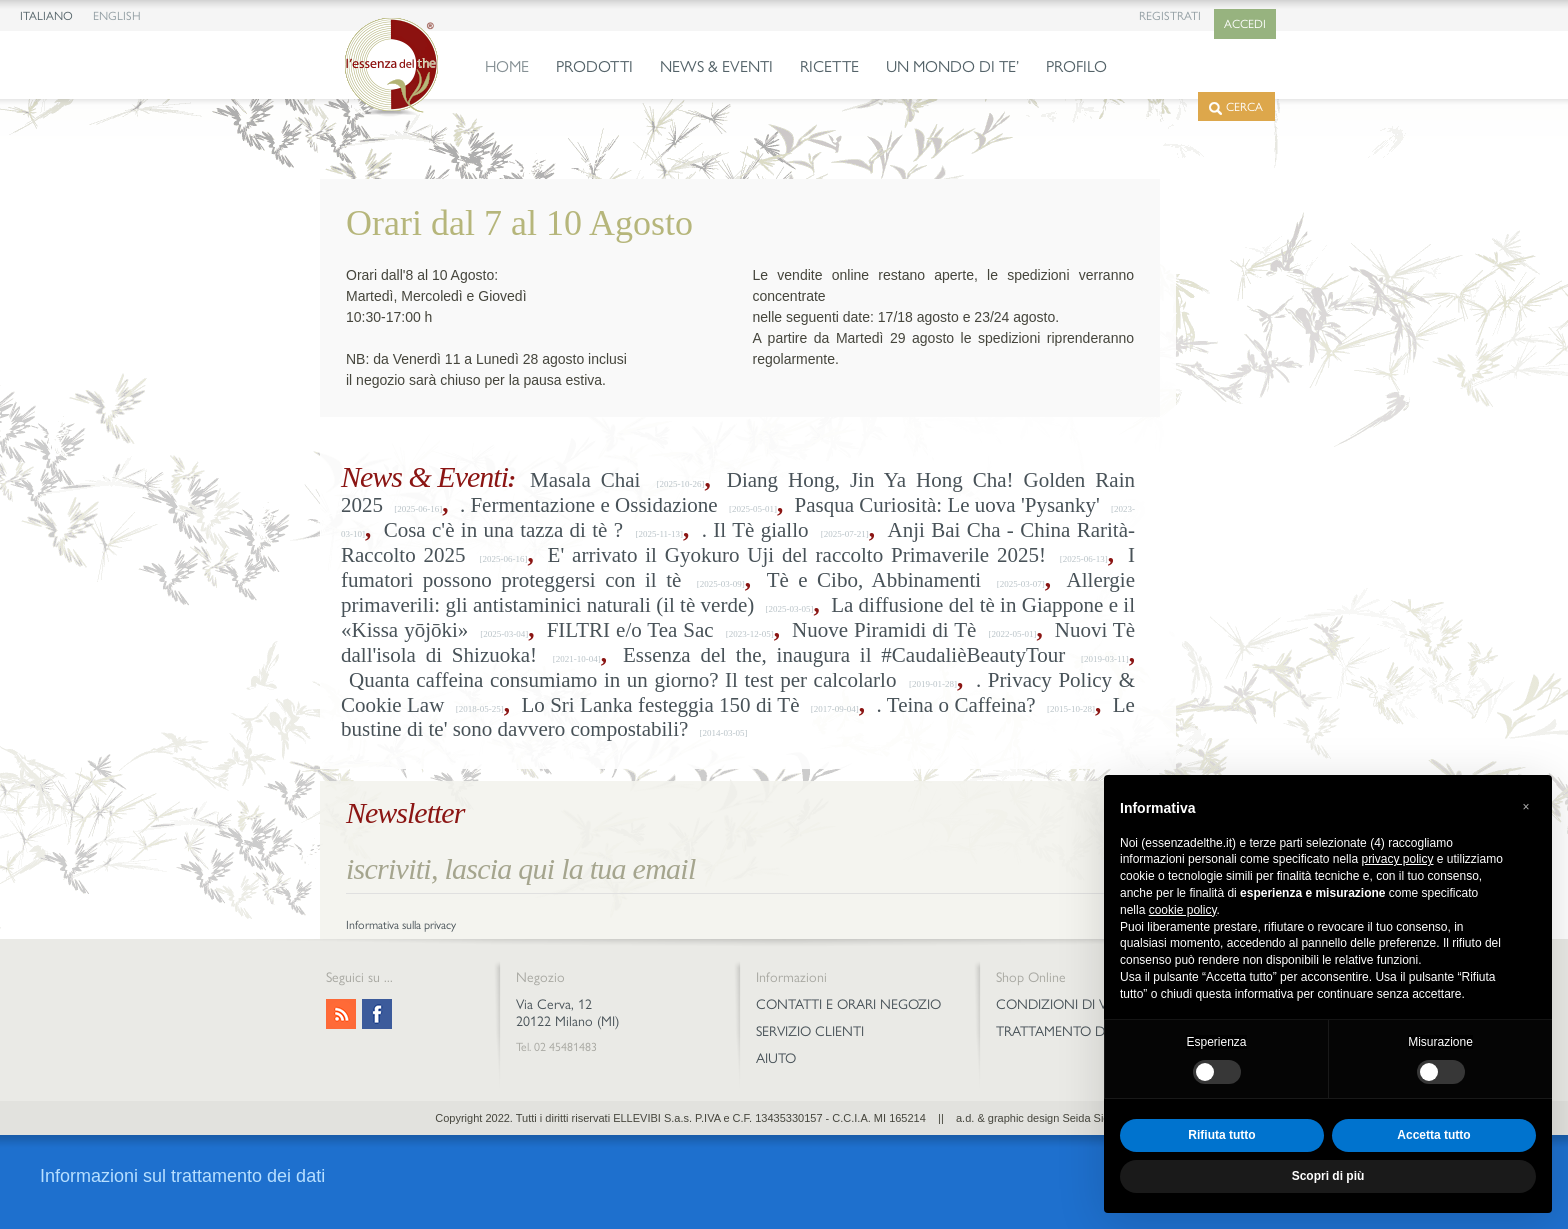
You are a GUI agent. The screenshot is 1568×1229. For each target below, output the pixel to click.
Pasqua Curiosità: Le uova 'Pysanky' (947, 505)
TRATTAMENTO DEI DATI (1072, 1031)
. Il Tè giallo (755, 530)
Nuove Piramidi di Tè (884, 630)
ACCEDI (1245, 24)
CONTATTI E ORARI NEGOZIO (848, 1004)
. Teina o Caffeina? (956, 705)
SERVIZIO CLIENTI (810, 1031)
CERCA (1236, 107)
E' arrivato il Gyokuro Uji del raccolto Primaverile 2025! (797, 555)
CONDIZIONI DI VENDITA (1075, 1004)
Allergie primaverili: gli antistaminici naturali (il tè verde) (738, 592)
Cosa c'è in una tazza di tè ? (503, 530)
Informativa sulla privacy (401, 925)
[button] (1526, 807)
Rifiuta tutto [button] (1221, 1135)
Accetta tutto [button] (1433, 1135)
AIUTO (776, 1058)
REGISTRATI (1170, 16)
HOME (507, 66)
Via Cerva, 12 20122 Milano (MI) (567, 1013)
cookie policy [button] (1183, 910)
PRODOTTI (594, 66)
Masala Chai (585, 480)
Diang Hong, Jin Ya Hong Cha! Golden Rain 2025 (738, 492)
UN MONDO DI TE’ (952, 66)
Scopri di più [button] (1328, 1176)
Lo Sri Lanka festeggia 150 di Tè (660, 705)
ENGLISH (117, 16)
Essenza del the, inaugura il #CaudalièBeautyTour (844, 655)
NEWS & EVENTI (716, 66)
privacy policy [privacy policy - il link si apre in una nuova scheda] (1397, 859)
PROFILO (1076, 66)
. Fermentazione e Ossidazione (589, 505)
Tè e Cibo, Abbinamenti (874, 580)
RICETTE (829, 66)
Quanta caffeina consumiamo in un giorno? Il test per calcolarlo (622, 680)
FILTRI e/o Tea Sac (630, 630)
